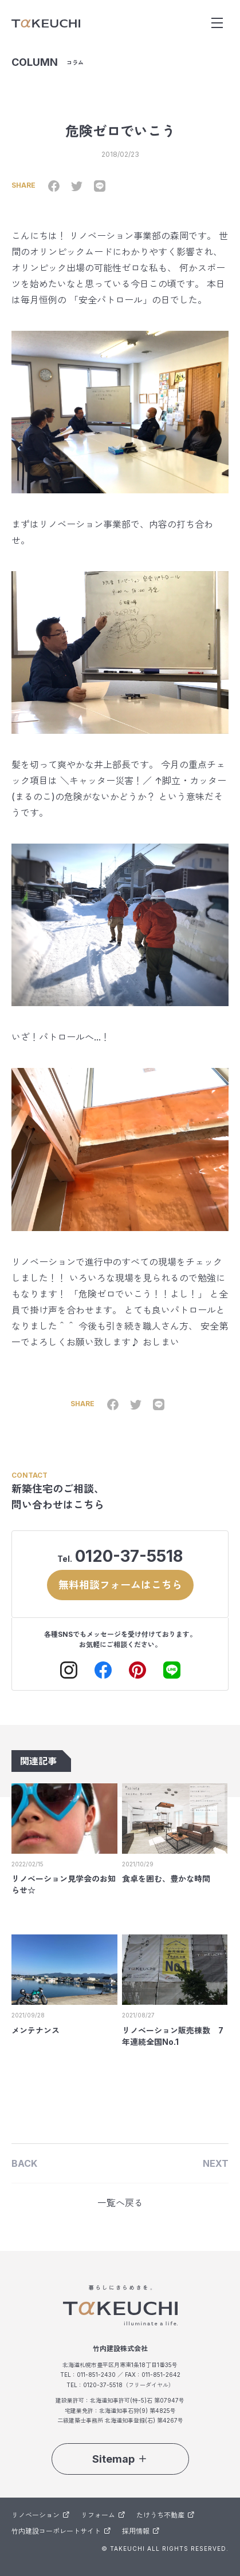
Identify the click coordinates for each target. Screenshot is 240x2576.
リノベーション (40, 2515)
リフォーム (103, 2515)
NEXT (216, 2163)
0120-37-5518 (129, 1556)
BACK (24, 2163)
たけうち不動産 (165, 2515)
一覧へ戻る (120, 2203)
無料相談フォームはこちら (120, 1585)
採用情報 (140, 2531)
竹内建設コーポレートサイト (61, 2531)
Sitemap (120, 2459)
